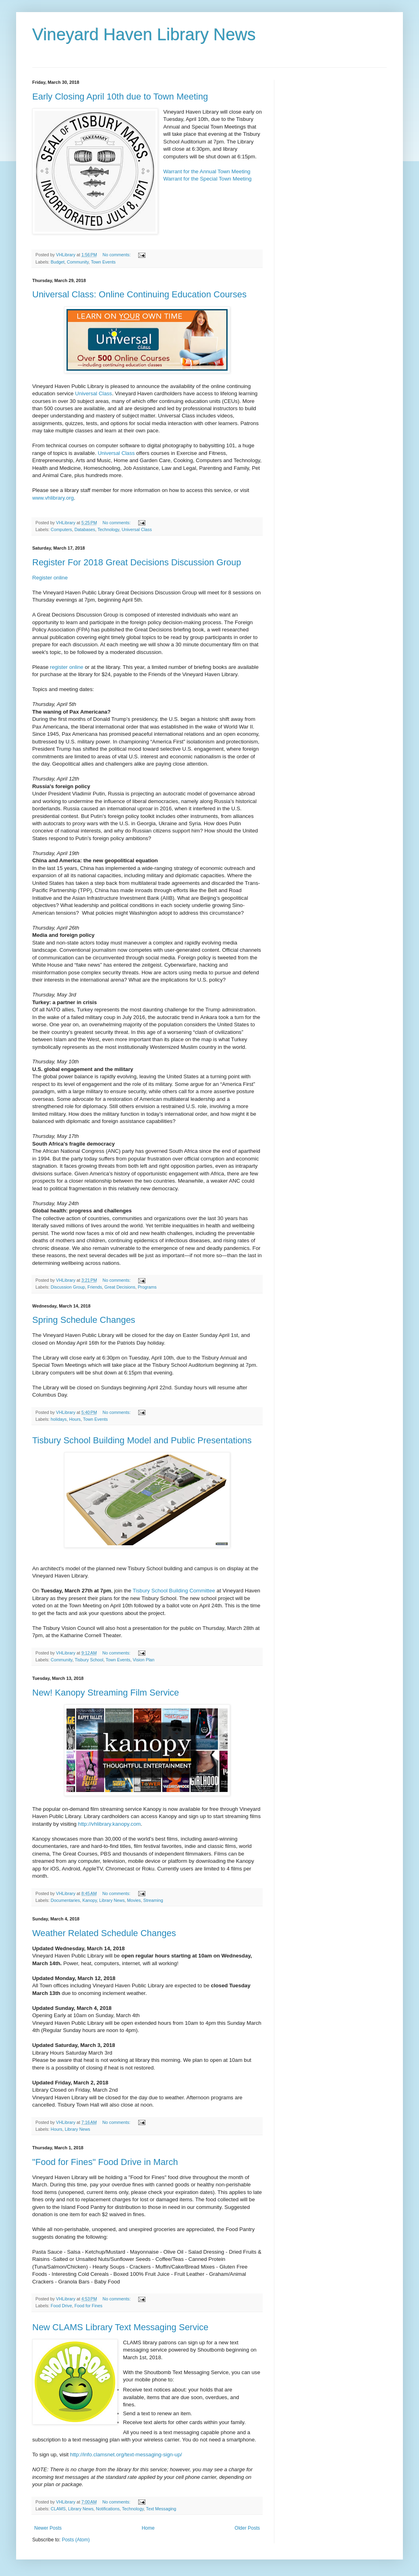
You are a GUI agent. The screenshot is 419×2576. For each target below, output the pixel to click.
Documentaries (65, 1900)
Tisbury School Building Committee (174, 1591)
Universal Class (93, 393)
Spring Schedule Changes (83, 1320)
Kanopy (89, 1900)
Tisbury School (89, 1659)
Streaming (153, 1900)
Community (78, 261)
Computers (61, 529)
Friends (94, 1287)
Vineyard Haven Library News (144, 34)
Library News (111, 1900)
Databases (85, 529)
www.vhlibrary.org (53, 498)
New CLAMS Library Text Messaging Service (120, 2327)
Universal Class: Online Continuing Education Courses (139, 294)
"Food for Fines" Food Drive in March (105, 2162)
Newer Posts (48, 2528)
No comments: (117, 254)
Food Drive (61, 2305)
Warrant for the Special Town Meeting (207, 179)
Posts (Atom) (75, 2540)
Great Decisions (119, 1287)
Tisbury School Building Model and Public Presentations (142, 1440)
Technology (108, 529)
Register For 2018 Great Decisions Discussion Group (136, 562)
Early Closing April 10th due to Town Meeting (120, 96)
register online (67, 667)
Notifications (108, 2508)
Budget (57, 261)
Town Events (103, 261)
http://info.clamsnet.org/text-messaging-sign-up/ (126, 2454)
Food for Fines (89, 2305)
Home (148, 2528)
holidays (59, 1419)
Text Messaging (161, 2508)
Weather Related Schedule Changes (104, 1933)
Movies (134, 1900)
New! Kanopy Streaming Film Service (105, 1693)
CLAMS (58, 2508)
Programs (147, 1287)
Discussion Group (68, 1287)
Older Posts (247, 2528)
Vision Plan (143, 1659)
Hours (75, 1419)
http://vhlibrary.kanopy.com (109, 1824)
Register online (50, 578)
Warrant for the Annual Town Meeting (206, 171)
